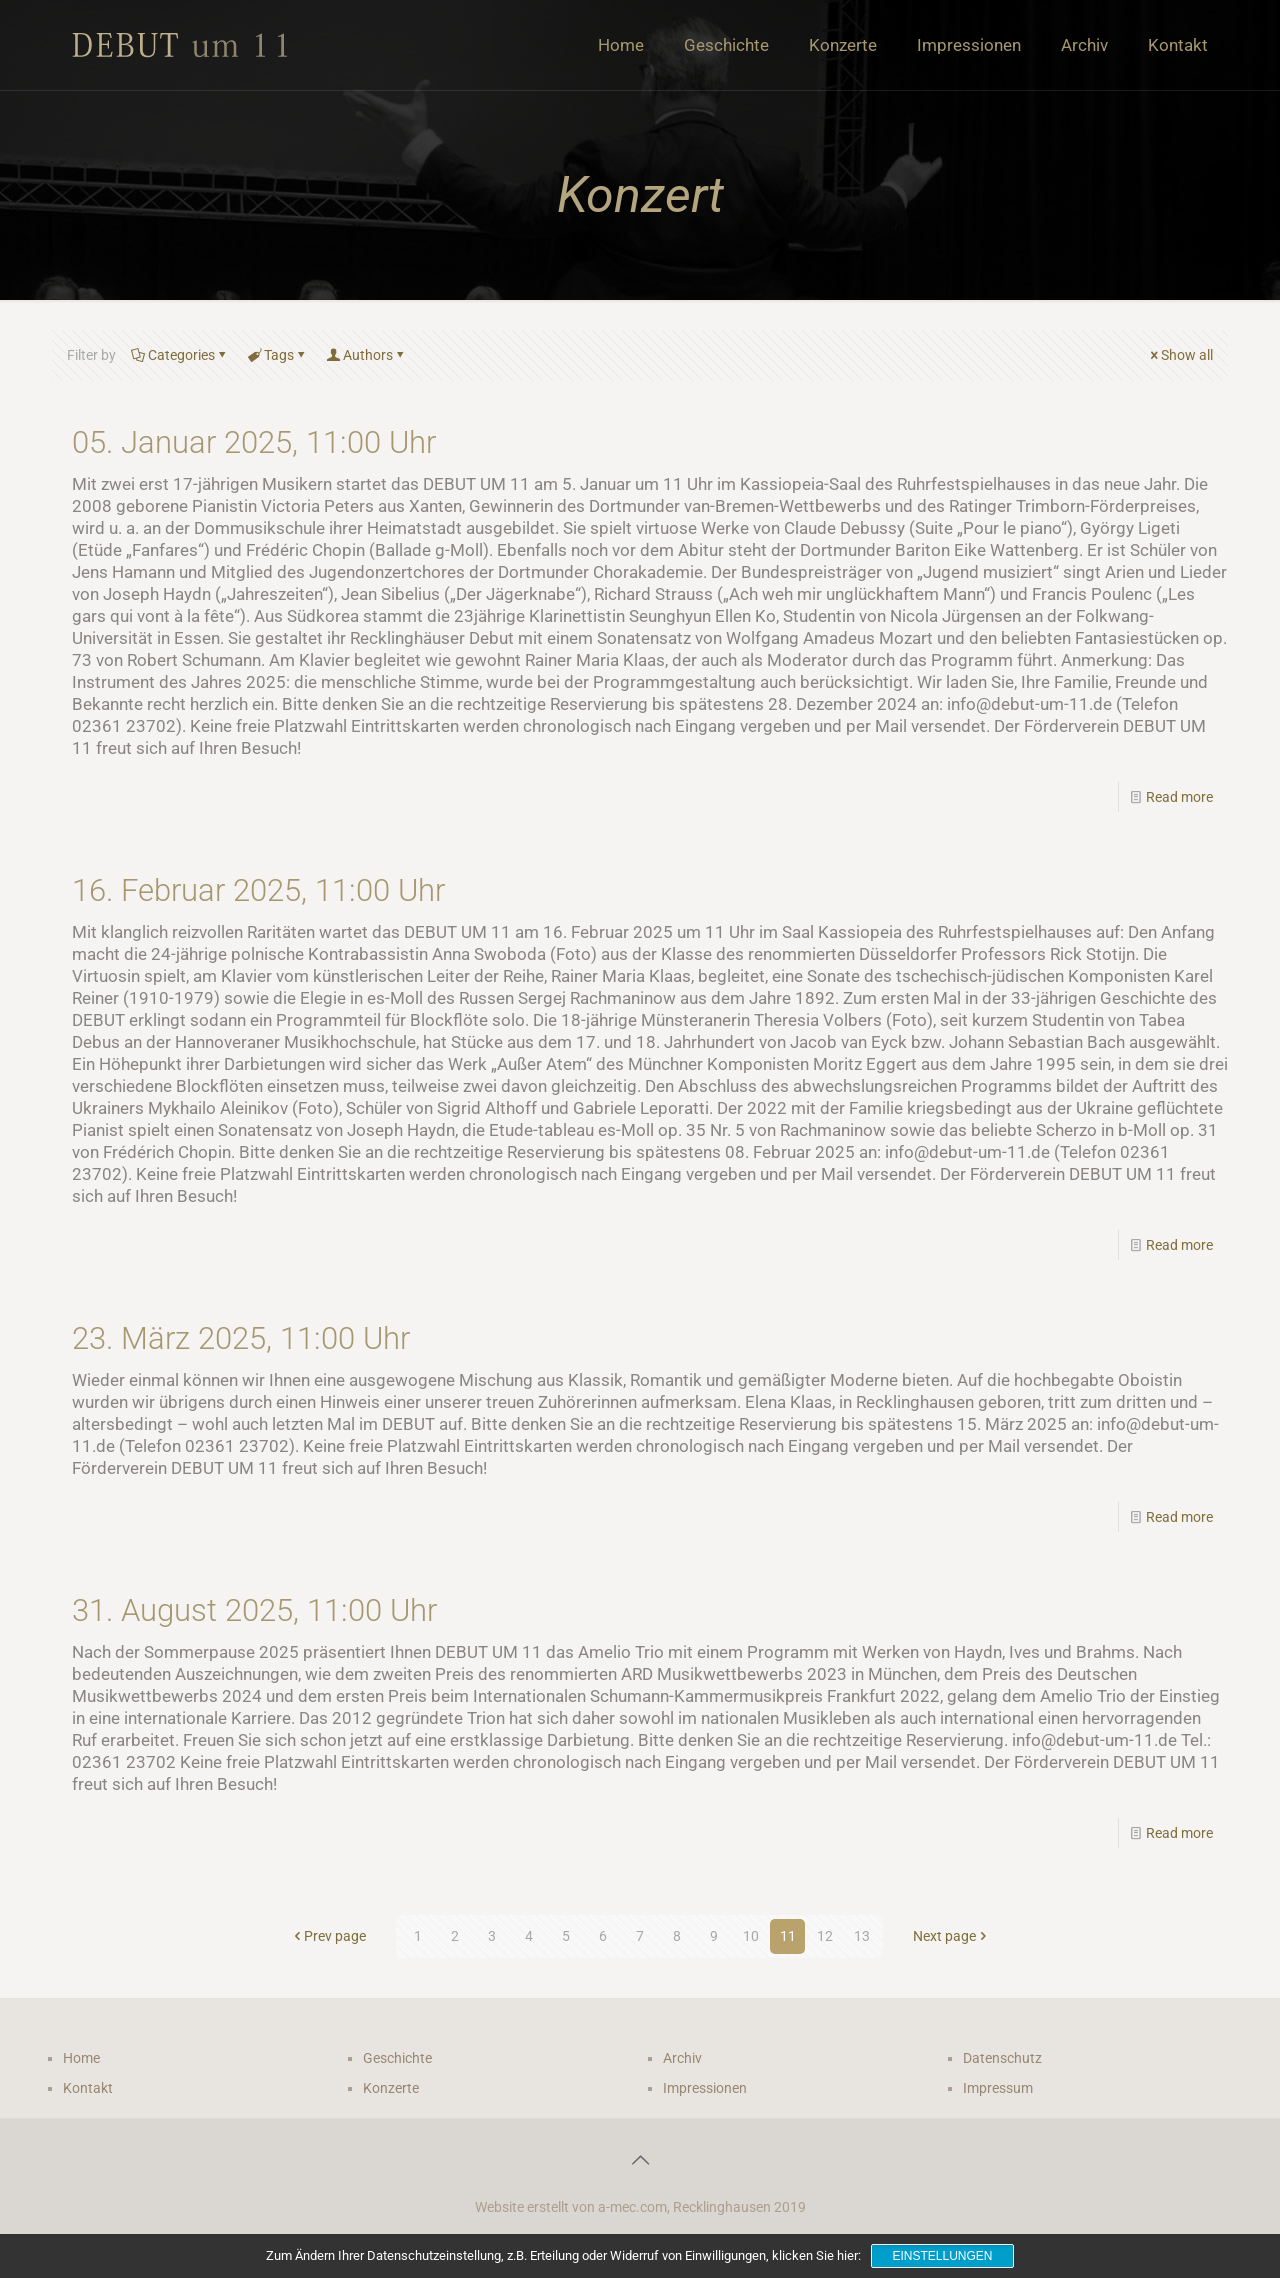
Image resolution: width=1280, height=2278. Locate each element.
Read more (1179, 797)
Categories (180, 355)
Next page (951, 1936)
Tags (277, 355)
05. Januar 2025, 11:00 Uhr (254, 442)
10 (751, 1936)
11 (788, 1936)
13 (862, 1936)
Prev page (328, 1936)
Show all (1180, 355)
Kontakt (88, 2088)
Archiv (682, 2058)
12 (825, 1936)
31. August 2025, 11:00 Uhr (254, 1610)
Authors (366, 355)
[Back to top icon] (640, 2160)
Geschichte (397, 2058)
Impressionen (705, 2088)
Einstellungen (942, 2256)
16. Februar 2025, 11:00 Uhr (258, 890)
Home (81, 2058)
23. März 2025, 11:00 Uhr (241, 1338)
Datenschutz (1002, 2058)
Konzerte (391, 2088)
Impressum (998, 2088)
